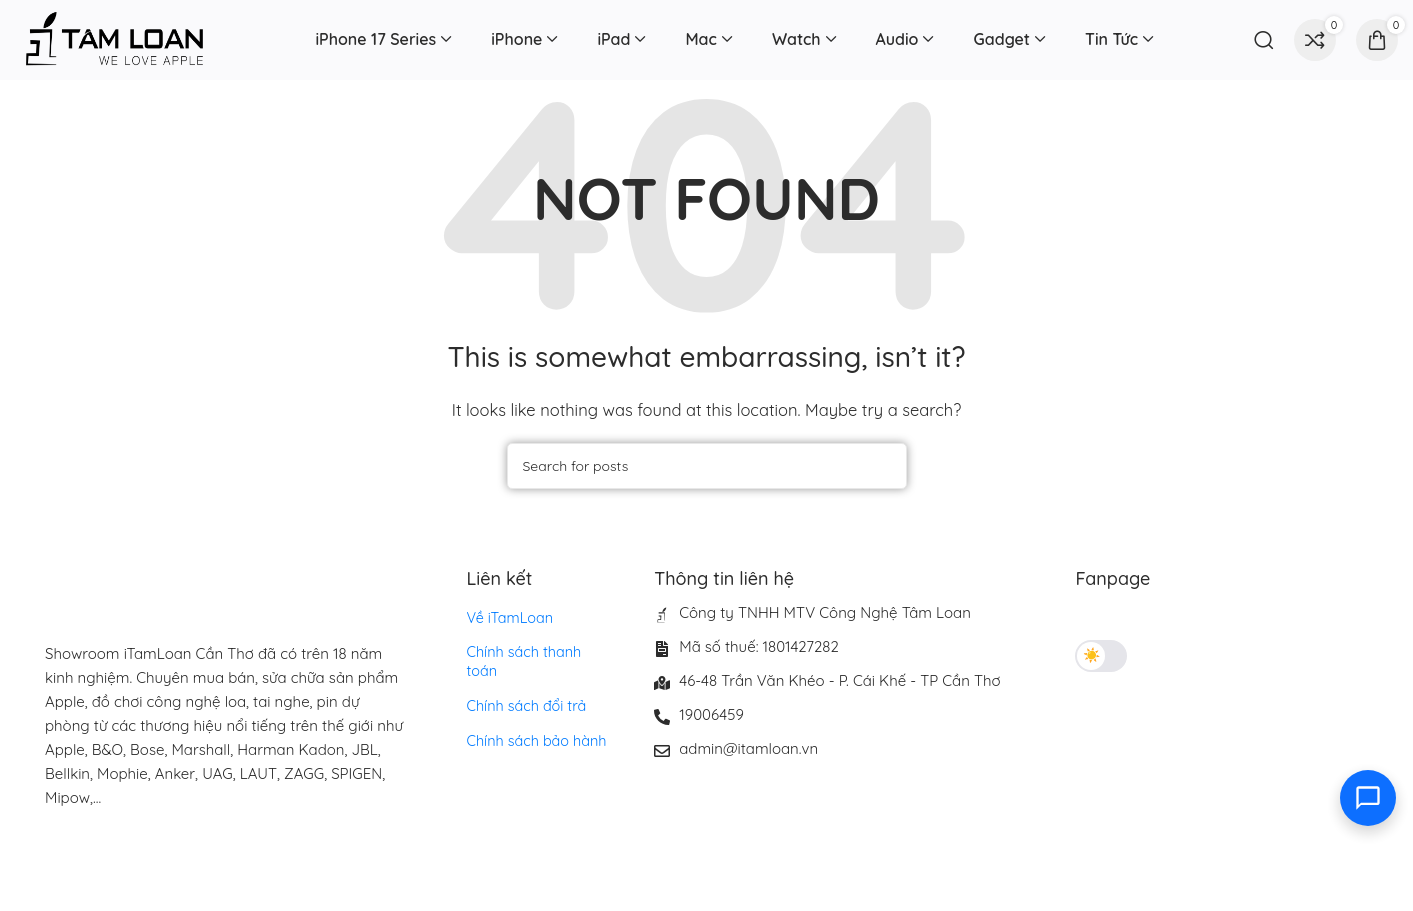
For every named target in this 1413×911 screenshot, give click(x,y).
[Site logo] (114, 38)
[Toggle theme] (1101, 656)
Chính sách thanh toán (539, 652)
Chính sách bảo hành (535, 720)
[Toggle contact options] (1368, 798)
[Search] (1264, 40)
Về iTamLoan (509, 618)
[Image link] (175, 856)
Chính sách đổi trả (525, 686)
